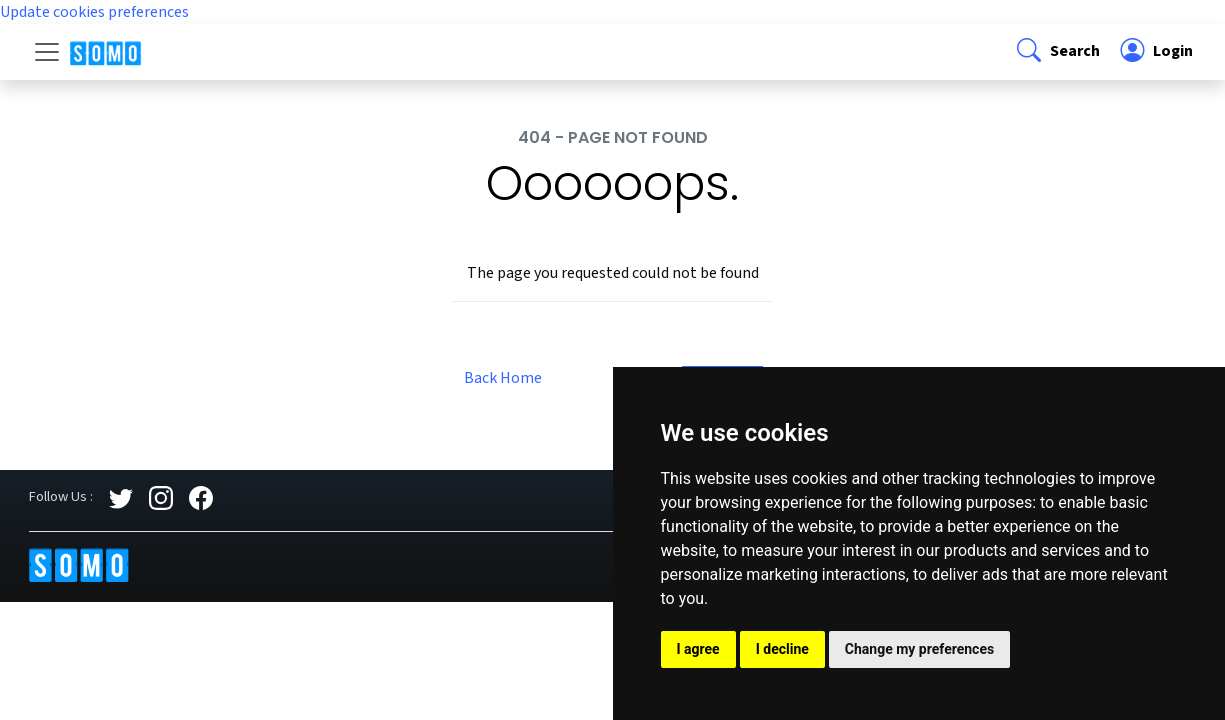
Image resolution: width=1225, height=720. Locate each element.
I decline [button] (782, 649)
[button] (1056, 52)
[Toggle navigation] (47, 52)
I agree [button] (698, 649)
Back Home (503, 378)
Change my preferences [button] (919, 649)
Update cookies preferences (94, 12)
